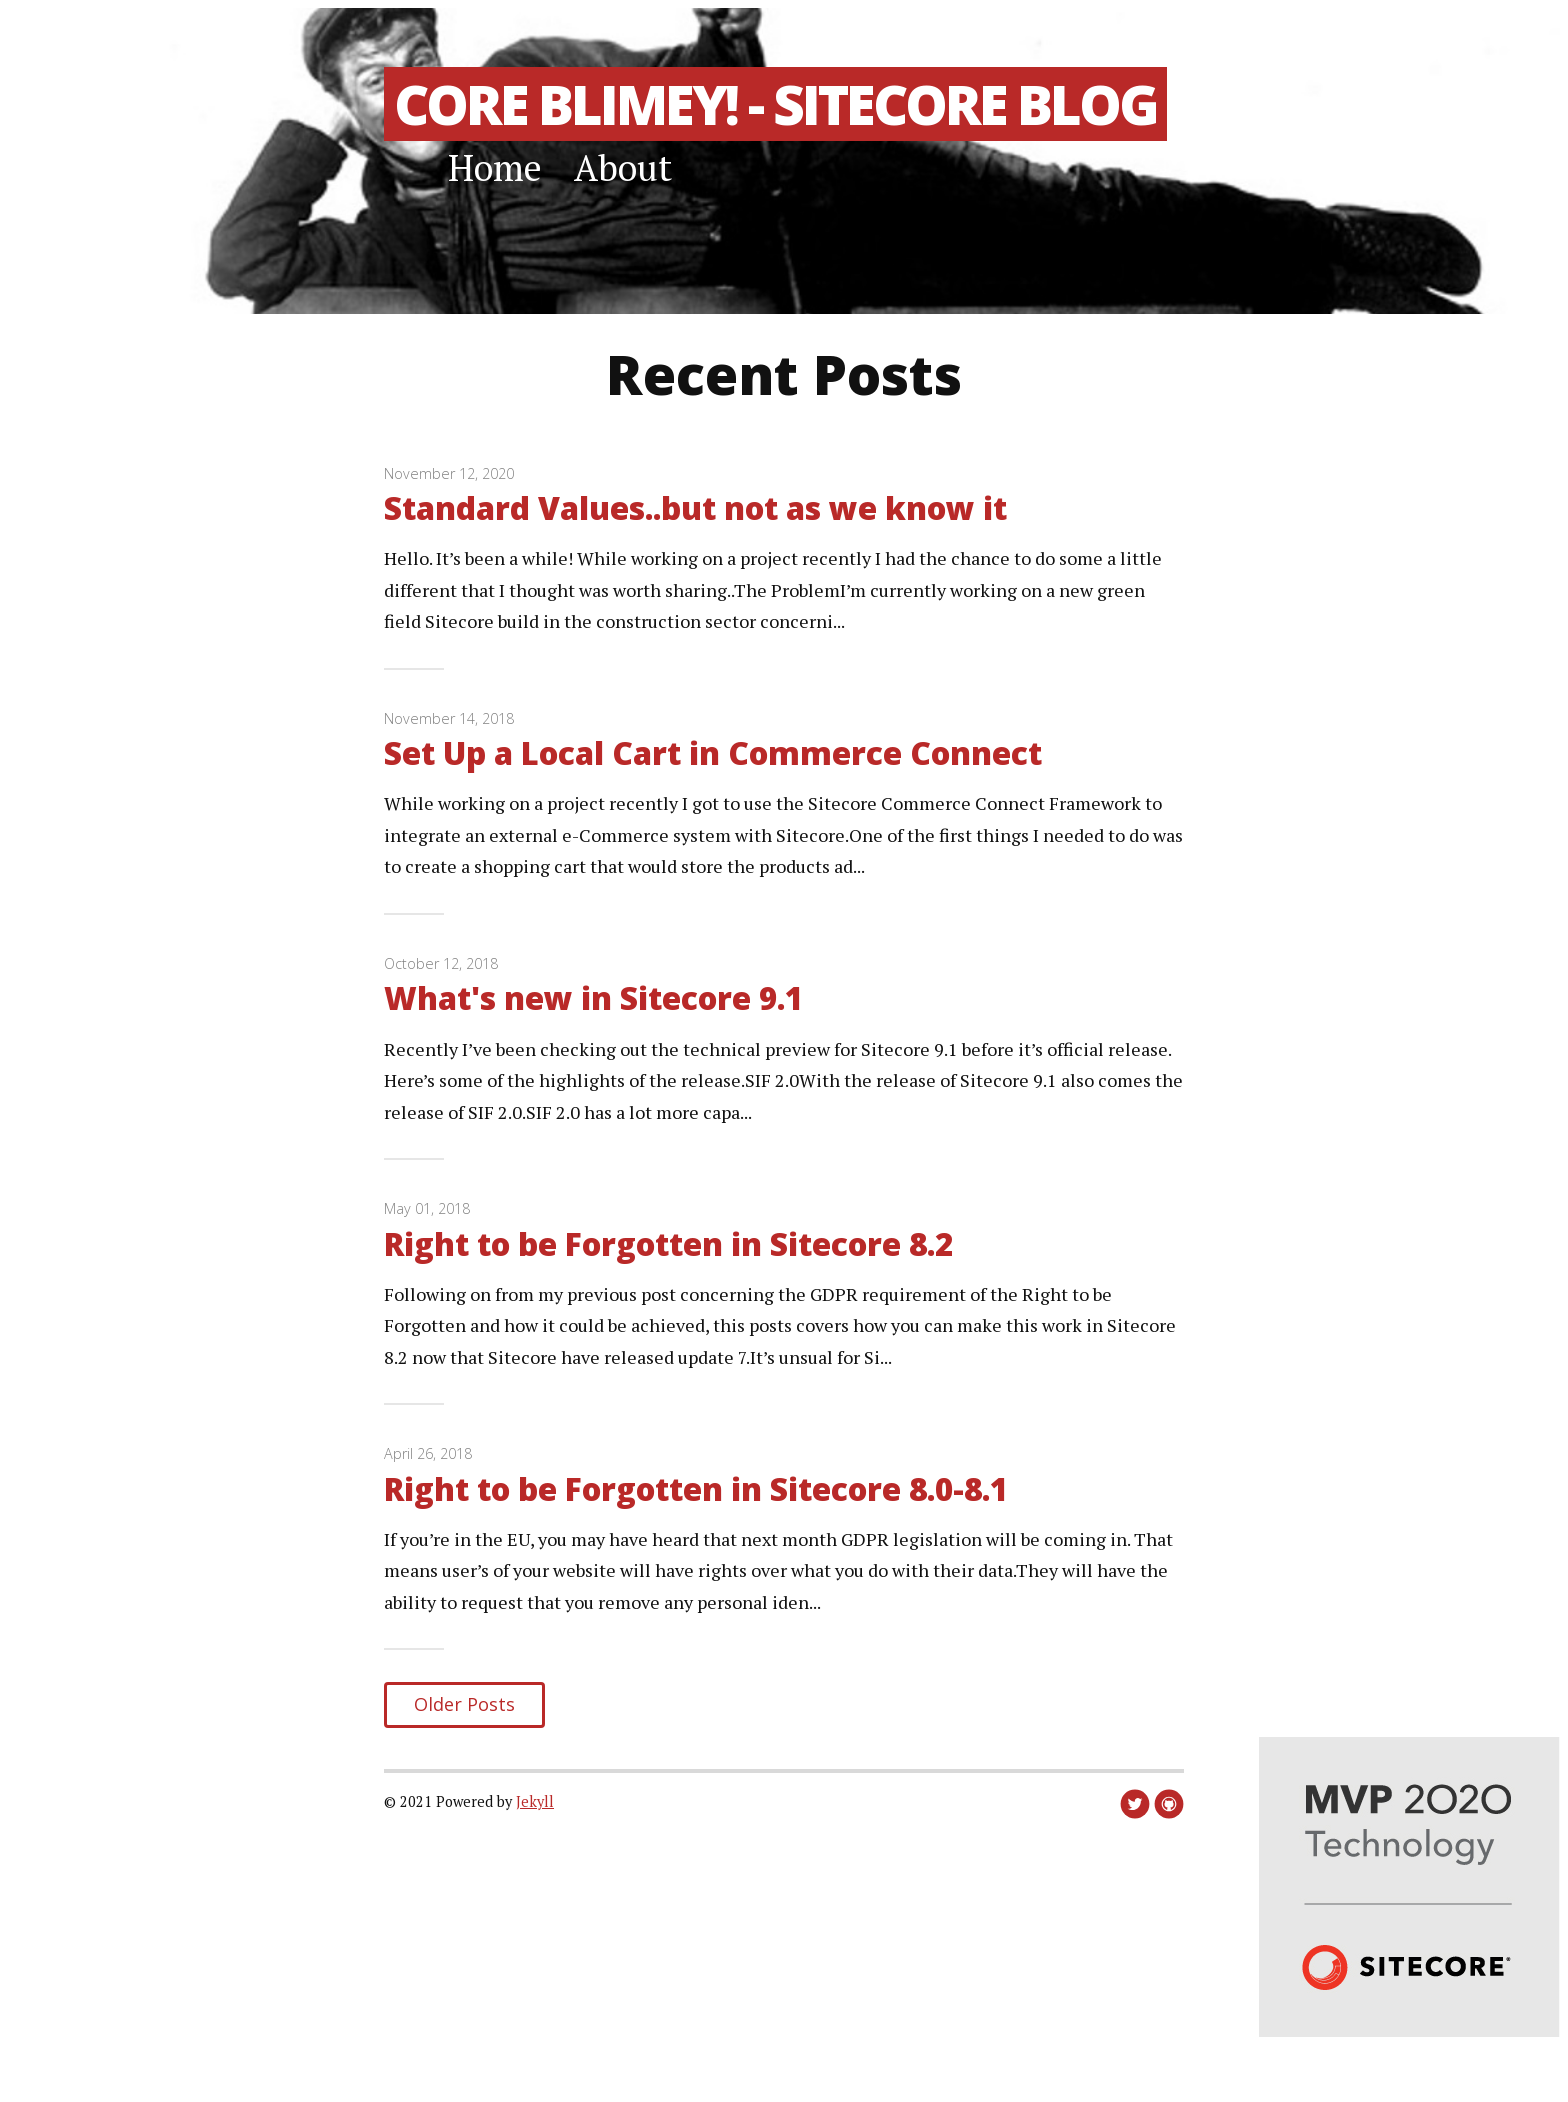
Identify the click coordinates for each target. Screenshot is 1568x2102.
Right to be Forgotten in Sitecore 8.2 (668, 1243)
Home (495, 167)
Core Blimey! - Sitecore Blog (775, 104)
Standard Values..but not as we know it (695, 507)
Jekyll (535, 1801)
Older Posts (464, 1704)
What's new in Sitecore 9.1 (593, 997)
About (623, 167)
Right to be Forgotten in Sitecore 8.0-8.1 (696, 1488)
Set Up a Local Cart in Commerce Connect (713, 752)
